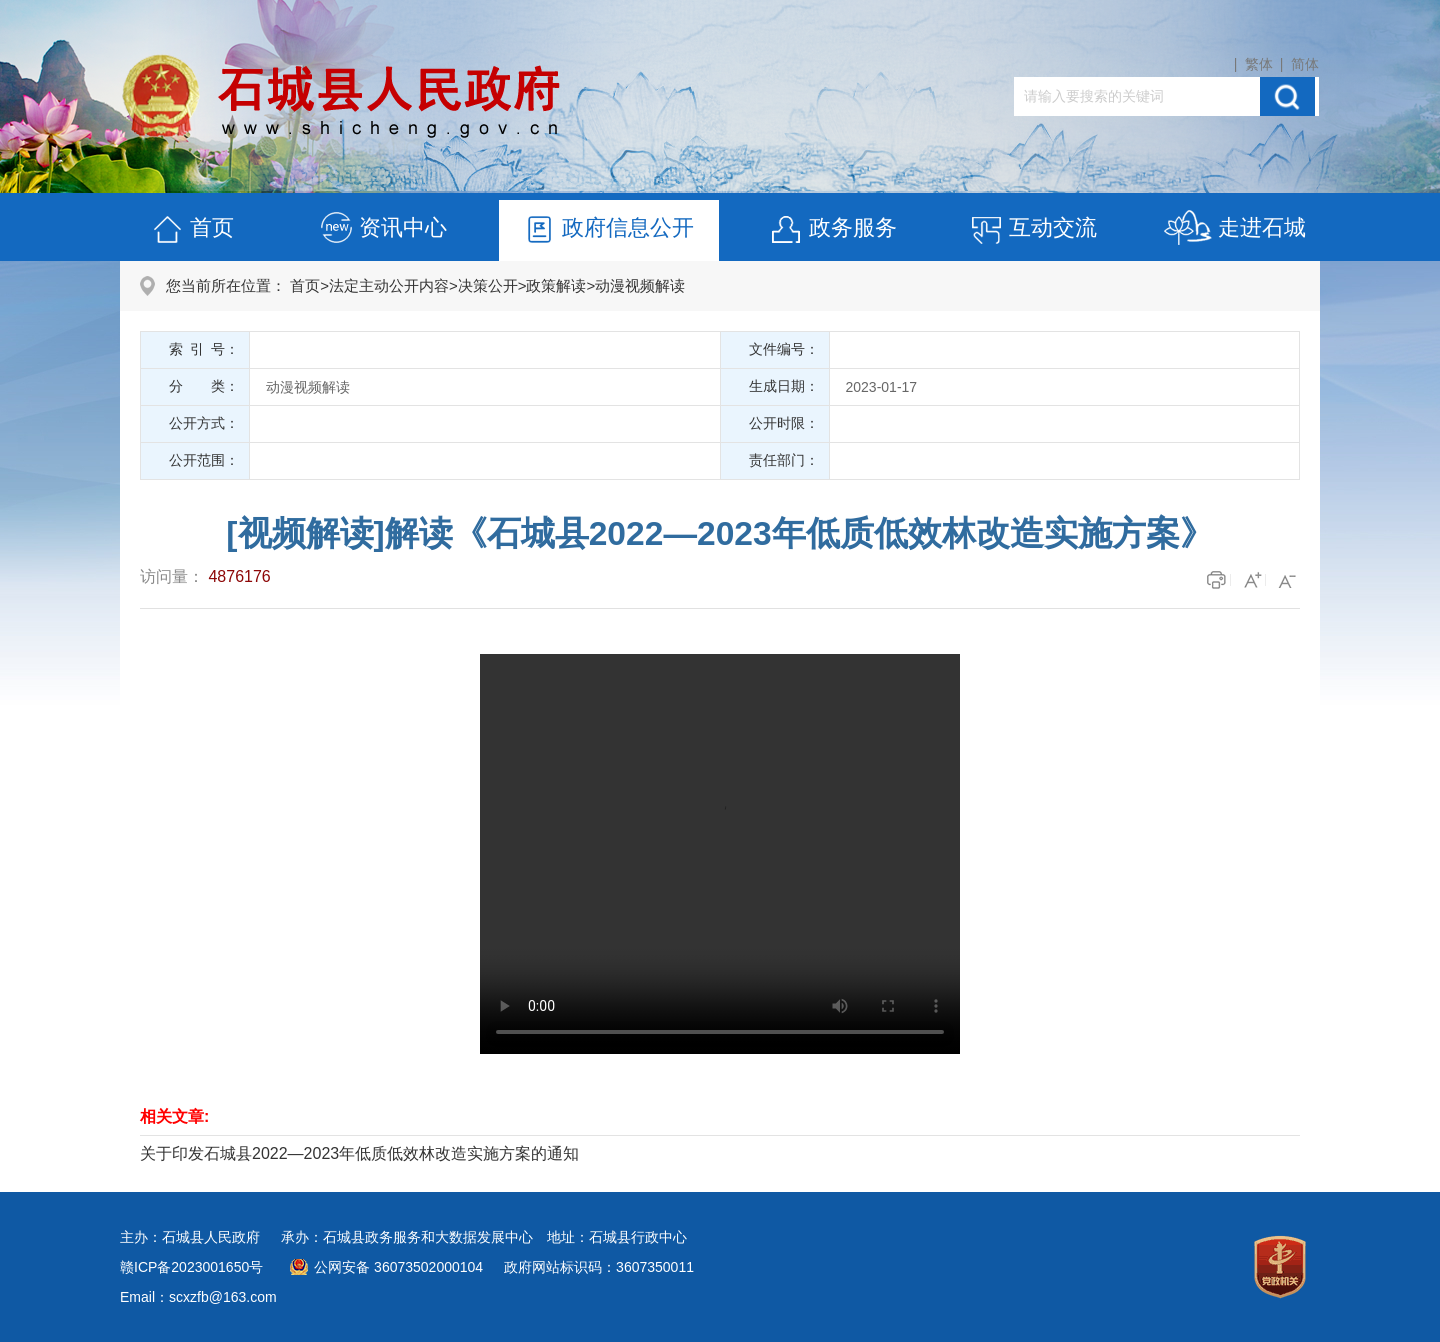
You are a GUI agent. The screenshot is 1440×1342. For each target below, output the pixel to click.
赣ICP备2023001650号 (191, 1267)
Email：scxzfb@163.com (198, 1297)
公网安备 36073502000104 (398, 1267)
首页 (192, 230)
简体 (1305, 64)
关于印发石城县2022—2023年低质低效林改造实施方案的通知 (359, 1153)
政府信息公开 (608, 230)
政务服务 (833, 230)
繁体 (1259, 64)
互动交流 (1033, 230)
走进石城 (1234, 230)
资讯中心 (383, 230)
